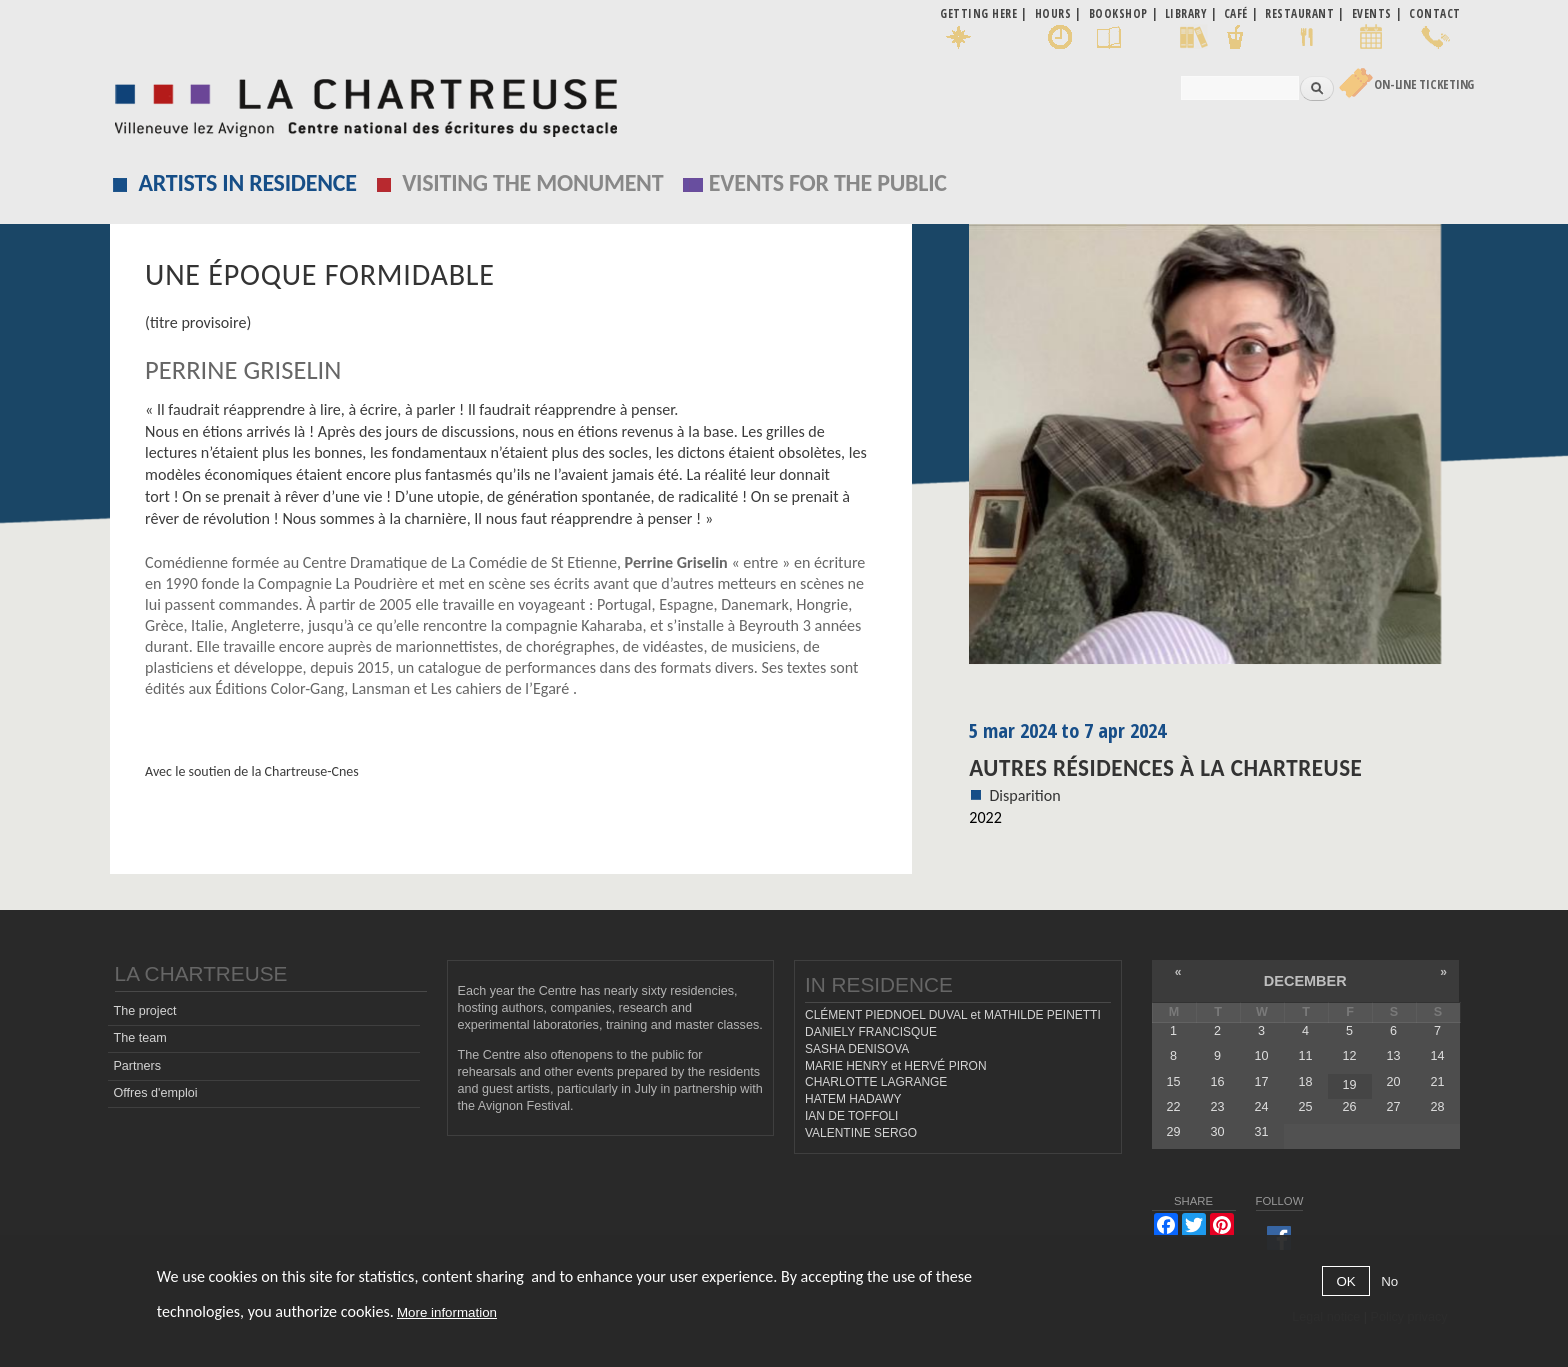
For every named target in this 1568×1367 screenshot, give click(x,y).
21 (1438, 1082)
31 (1261, 1132)
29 (1173, 1132)
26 (1349, 1107)
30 (1217, 1132)
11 (1305, 1056)
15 (1173, 1082)
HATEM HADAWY (853, 1099)
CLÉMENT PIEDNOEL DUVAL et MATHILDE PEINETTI (953, 1015)
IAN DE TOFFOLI (851, 1116)
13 (1393, 1056)
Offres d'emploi (155, 1093)
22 (1173, 1107)
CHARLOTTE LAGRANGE (876, 1082)
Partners (137, 1066)
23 (1217, 1107)
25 (1305, 1107)
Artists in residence (248, 182)
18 (1305, 1082)
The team (139, 1038)
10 (1261, 1056)
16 (1217, 1082)
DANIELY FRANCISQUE (871, 1032)
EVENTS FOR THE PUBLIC (828, 182)
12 (1349, 1056)
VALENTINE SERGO (861, 1133)
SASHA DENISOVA (857, 1049)
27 (1393, 1107)
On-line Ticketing (1424, 84)
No (1389, 1281)
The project (144, 1011)
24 (1261, 1107)
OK (1345, 1281)
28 (1438, 1107)
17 (1261, 1082)
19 (1349, 1085)
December (1305, 981)
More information (447, 1312)
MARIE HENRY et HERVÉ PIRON (896, 1066)
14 (1438, 1056)
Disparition (1024, 795)
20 (1393, 1082)
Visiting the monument (532, 182)
